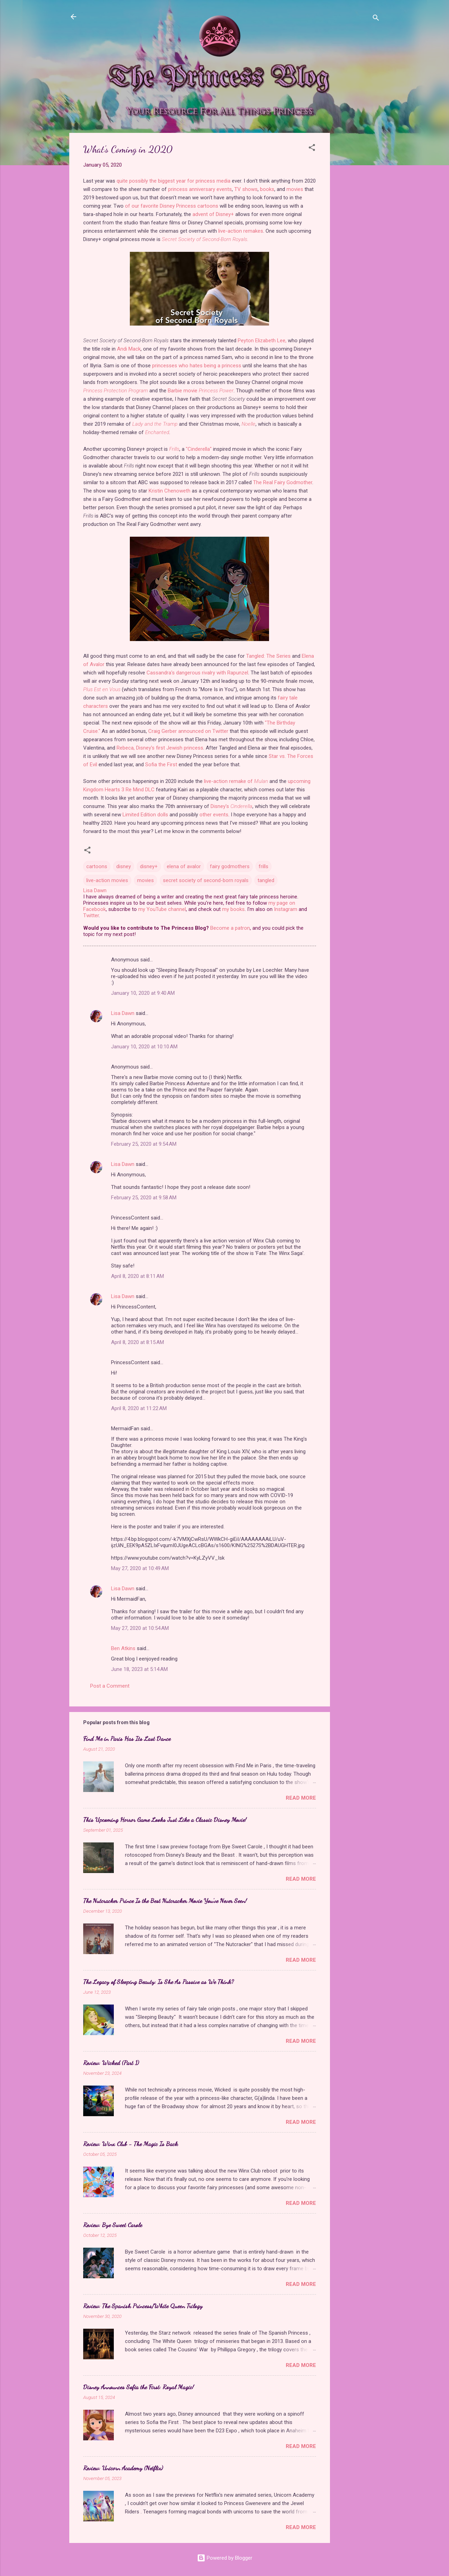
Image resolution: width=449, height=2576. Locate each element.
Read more (301, 1798)
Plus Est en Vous (101, 689)
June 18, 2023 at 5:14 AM (139, 1669)
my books (233, 909)
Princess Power (216, 390)
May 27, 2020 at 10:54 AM (140, 1628)
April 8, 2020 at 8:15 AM (137, 1342)
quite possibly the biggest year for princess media (173, 181)
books (267, 189)
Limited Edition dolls (145, 814)
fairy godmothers (230, 866)
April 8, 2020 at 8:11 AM (137, 1276)
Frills (174, 449)
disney (123, 866)
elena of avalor (184, 866)
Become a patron (230, 928)
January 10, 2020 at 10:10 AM (144, 1046)
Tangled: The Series (268, 656)
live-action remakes (240, 231)
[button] (312, 148)
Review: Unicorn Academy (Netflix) (123, 2468)
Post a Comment (109, 1686)
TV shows (246, 189)
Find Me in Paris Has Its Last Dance (127, 1738)
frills (263, 866)
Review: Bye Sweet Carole (112, 2225)
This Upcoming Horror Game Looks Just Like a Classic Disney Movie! (164, 1819)
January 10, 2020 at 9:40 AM (143, 993)
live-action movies (107, 880)
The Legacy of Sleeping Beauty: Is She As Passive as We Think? (158, 1981)
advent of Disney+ (213, 214)
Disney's (231, 806)
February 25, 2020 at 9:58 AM (143, 1197)
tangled (266, 880)
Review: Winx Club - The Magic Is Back (130, 2143)
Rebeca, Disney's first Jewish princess (160, 748)
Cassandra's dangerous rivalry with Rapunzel (197, 673)
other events (213, 814)
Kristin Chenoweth (169, 491)
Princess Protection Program (115, 390)
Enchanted (157, 432)
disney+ (149, 866)
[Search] (376, 19)
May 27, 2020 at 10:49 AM (140, 1568)
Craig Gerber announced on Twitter (188, 731)
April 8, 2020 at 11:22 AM (139, 1408)
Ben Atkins (123, 1648)
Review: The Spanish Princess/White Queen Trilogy (143, 2306)
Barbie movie (182, 390)
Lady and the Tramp (155, 424)
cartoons (96, 866)
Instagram (285, 909)
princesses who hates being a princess (196, 365)
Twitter (91, 915)
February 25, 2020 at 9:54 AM (143, 1144)
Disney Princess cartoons (189, 206)
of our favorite (141, 206)
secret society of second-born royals (206, 880)
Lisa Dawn (122, 1013)
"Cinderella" (199, 449)
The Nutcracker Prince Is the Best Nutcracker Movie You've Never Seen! (165, 1900)
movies (294, 189)
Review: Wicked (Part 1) (111, 2062)
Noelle (248, 424)
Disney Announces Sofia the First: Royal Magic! (138, 2387)
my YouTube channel (162, 909)
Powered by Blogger (224, 2558)
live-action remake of (236, 781)
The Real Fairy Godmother (282, 482)
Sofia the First (161, 764)
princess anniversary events (200, 189)
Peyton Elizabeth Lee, (262, 340)
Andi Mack (129, 349)
